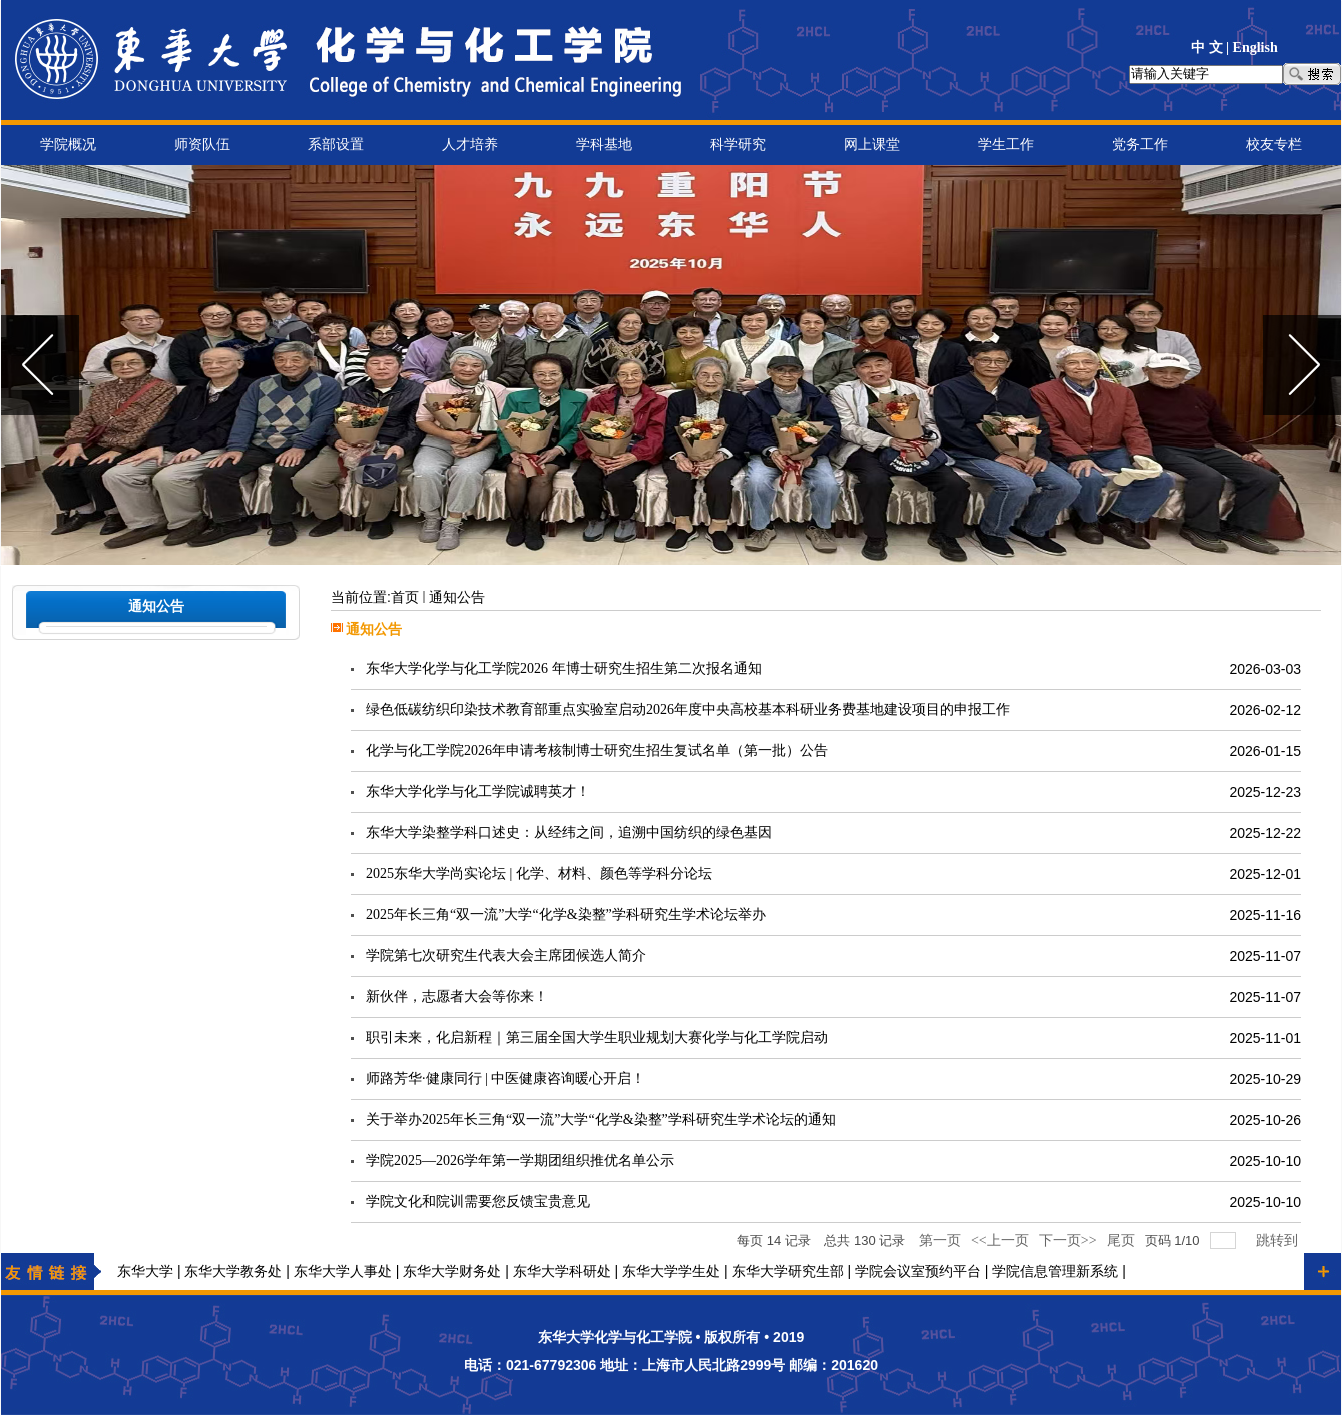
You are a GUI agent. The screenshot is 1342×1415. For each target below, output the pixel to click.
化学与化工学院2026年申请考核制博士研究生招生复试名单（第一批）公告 (597, 750)
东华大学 (145, 1271)
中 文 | (1212, 47)
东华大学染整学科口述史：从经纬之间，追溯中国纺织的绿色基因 (569, 832)
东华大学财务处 (452, 1271)
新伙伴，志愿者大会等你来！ (457, 996)
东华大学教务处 (233, 1271)
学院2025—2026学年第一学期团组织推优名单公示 (520, 1160)
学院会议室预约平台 (918, 1271)
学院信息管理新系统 (1055, 1271)
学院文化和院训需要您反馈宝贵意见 (478, 1201)
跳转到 (1279, 1240)
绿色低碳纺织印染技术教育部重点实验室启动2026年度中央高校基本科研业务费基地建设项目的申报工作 (688, 709)
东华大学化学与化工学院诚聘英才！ (478, 791)
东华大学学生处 (671, 1271)
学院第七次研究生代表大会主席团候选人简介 (506, 955)
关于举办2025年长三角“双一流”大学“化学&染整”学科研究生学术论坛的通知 (601, 1119)
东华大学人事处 (343, 1271)
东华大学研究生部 (788, 1271)
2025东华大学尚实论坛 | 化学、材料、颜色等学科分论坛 (539, 873)
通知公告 (457, 597)
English (1255, 47)
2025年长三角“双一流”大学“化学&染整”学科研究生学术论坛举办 (566, 914)
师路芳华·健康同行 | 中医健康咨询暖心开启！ (505, 1078)
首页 (405, 597)
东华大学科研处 (562, 1271)
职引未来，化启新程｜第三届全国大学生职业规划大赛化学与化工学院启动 (597, 1037)
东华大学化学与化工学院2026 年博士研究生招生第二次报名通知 (564, 668)
